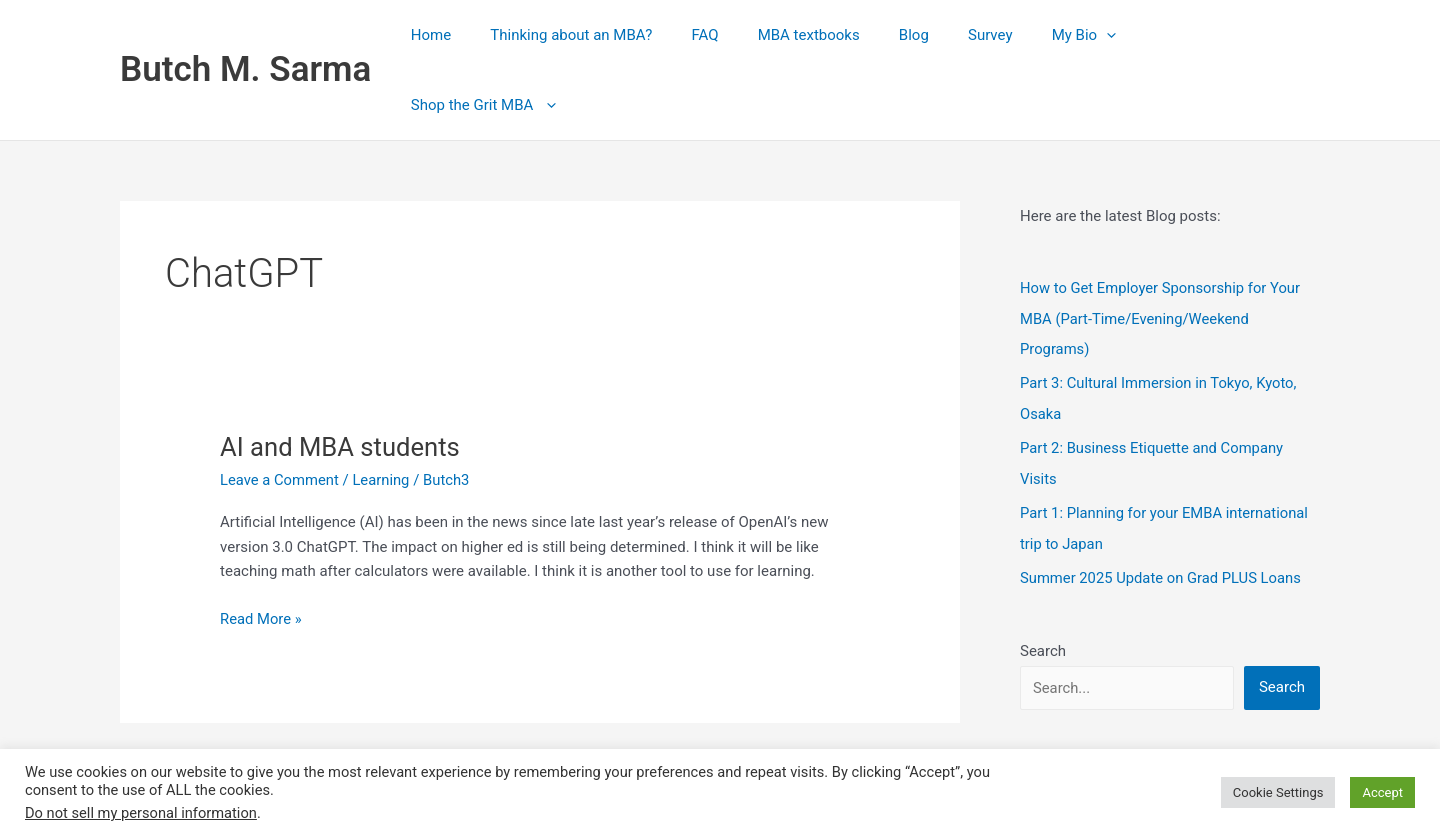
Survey (1013, 36)
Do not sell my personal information (141, 813)
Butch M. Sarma (245, 35)
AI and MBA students (341, 379)
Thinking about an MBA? (631, 36)
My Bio (1097, 36)
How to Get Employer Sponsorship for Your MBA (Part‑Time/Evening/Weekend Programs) (1162, 250)
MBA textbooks (850, 36)
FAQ (755, 36)
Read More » (261, 551)
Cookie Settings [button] (1278, 792)
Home (499, 36)
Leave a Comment (280, 412)
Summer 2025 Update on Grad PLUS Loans (1162, 505)
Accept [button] (1382, 792)
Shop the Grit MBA (1232, 36)
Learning (383, 412)
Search (1043, 577)
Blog (946, 36)
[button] (1120, 36)
